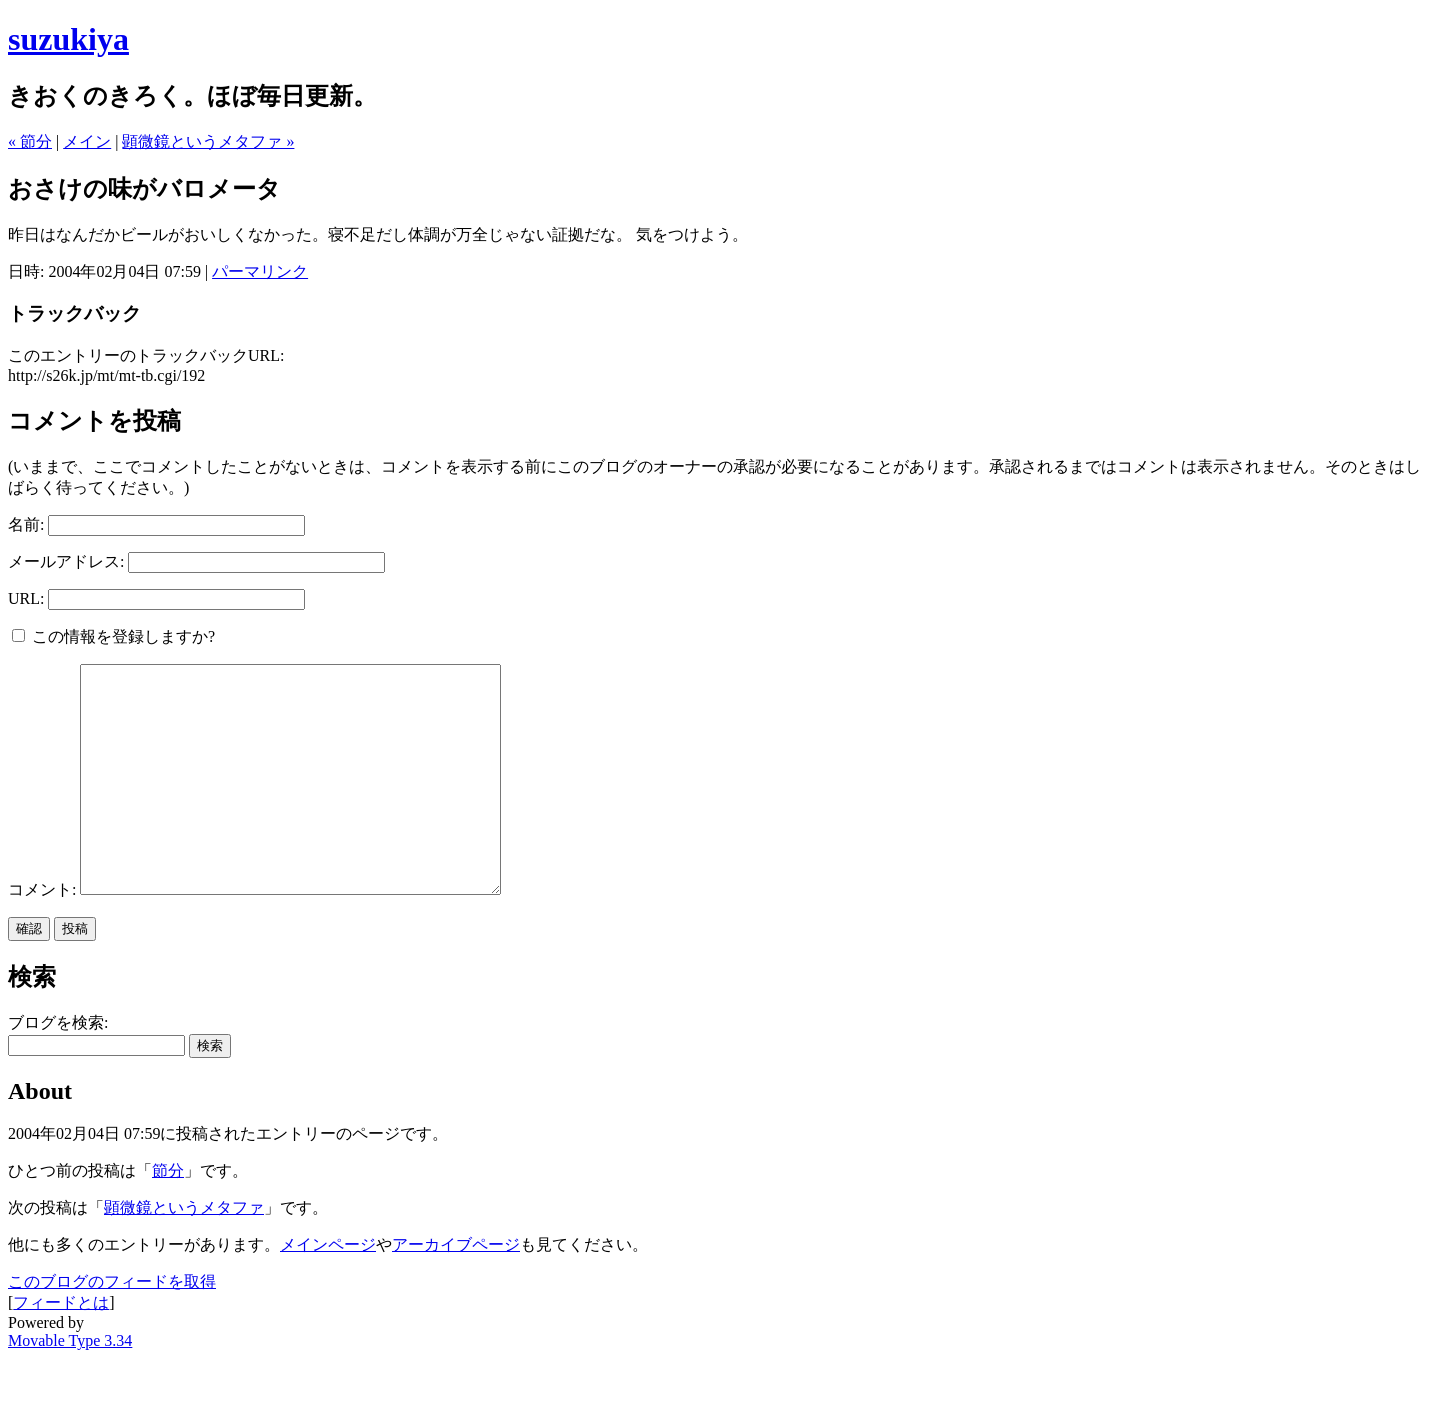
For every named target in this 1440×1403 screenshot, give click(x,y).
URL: (26, 598)
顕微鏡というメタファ (184, 1252)
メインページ (328, 1289)
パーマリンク (260, 271)
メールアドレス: (66, 561)
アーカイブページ (456, 1289)
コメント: (44, 934)
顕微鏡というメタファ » (208, 141)
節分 (168, 1215)
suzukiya (68, 39)
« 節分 (30, 141)
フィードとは (61, 1347)
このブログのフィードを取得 (112, 1326)
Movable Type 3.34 (70, 1385)
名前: (26, 524)
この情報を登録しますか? (113, 636)
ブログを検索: (58, 1067)
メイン (87, 141)
